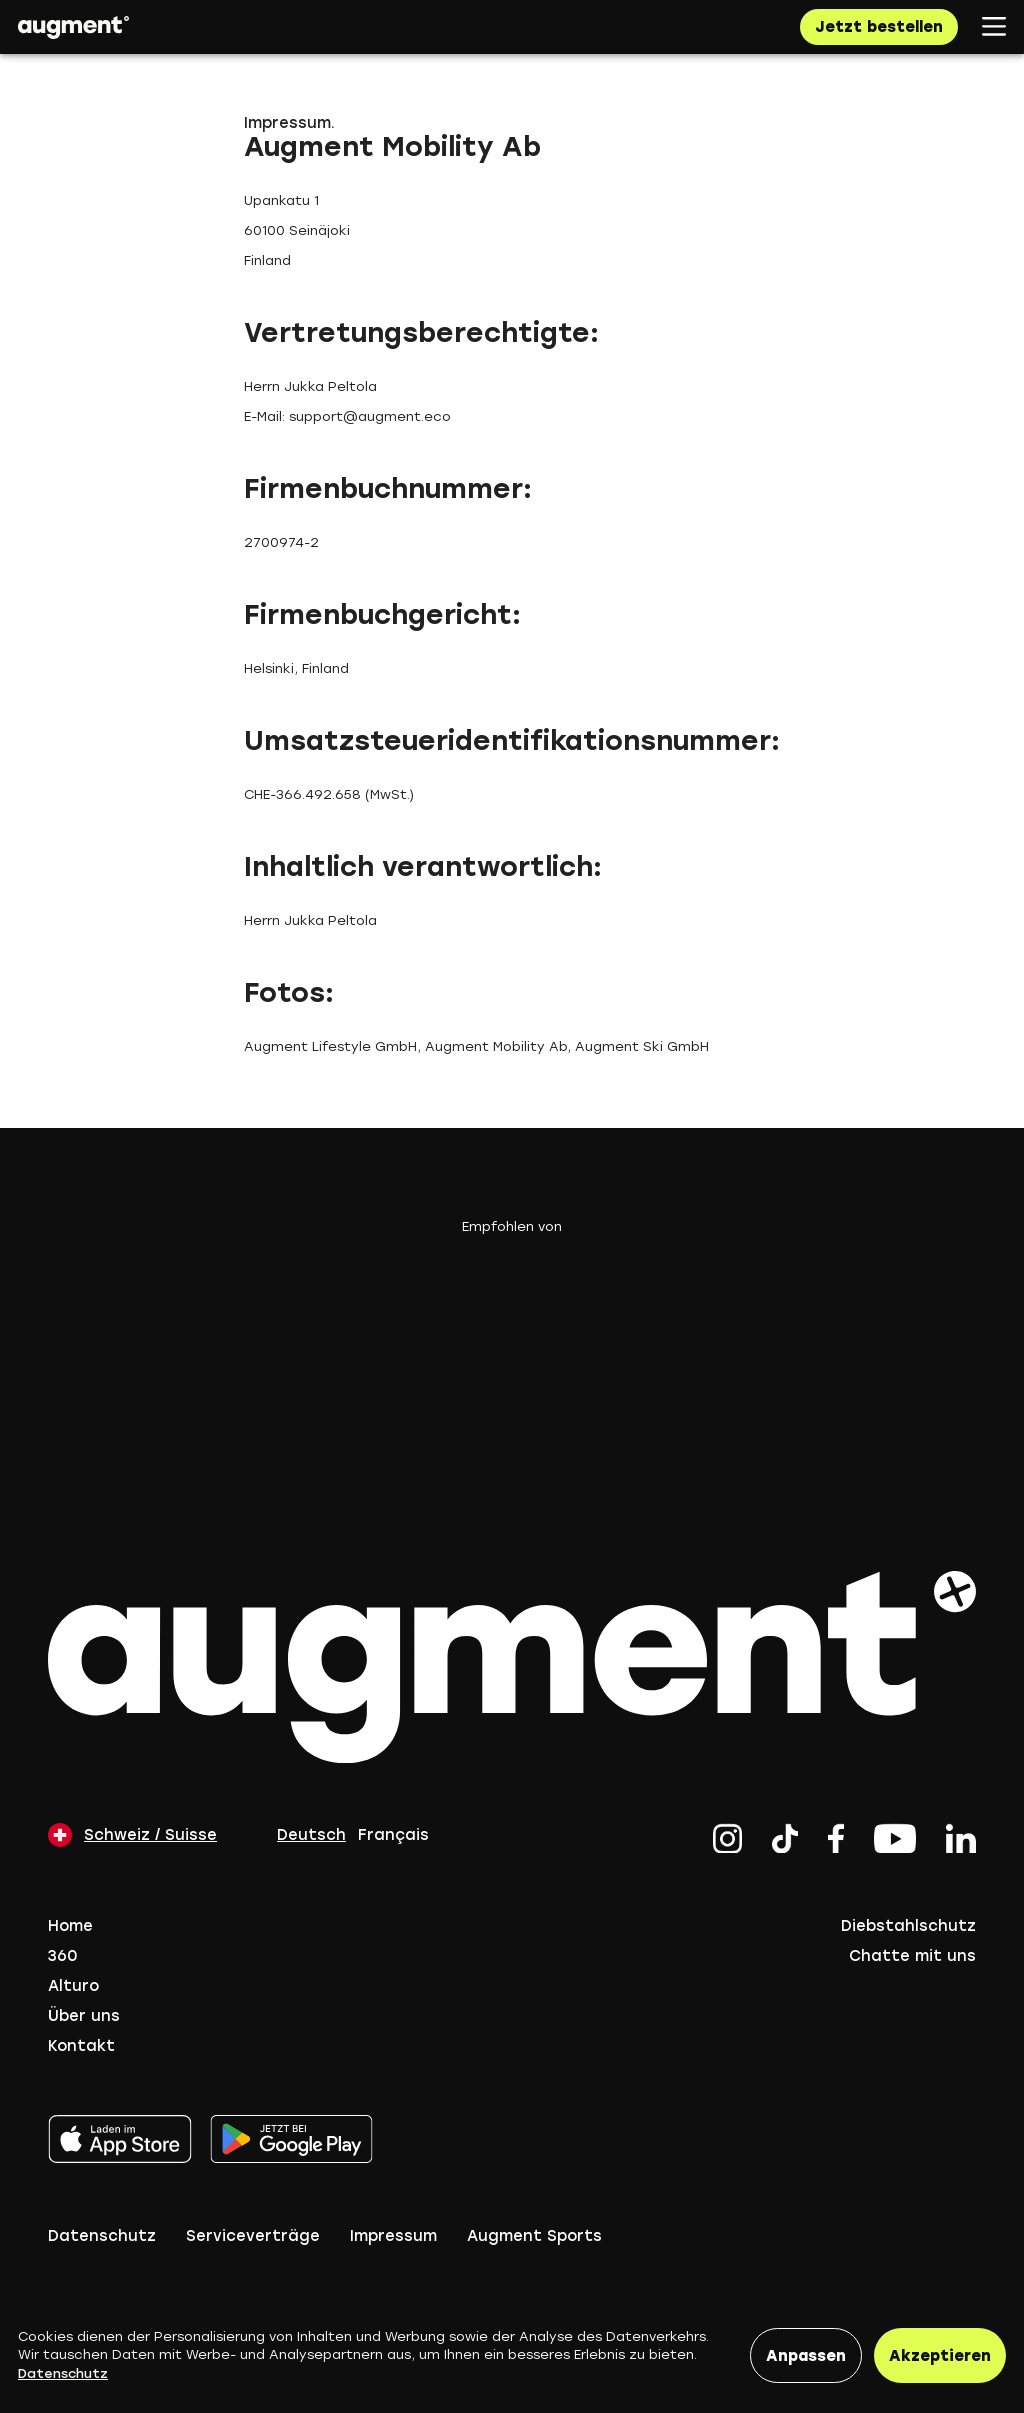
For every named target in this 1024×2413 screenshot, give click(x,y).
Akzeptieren (940, 2356)
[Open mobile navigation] (994, 27)
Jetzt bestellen (879, 27)
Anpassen (806, 2356)
